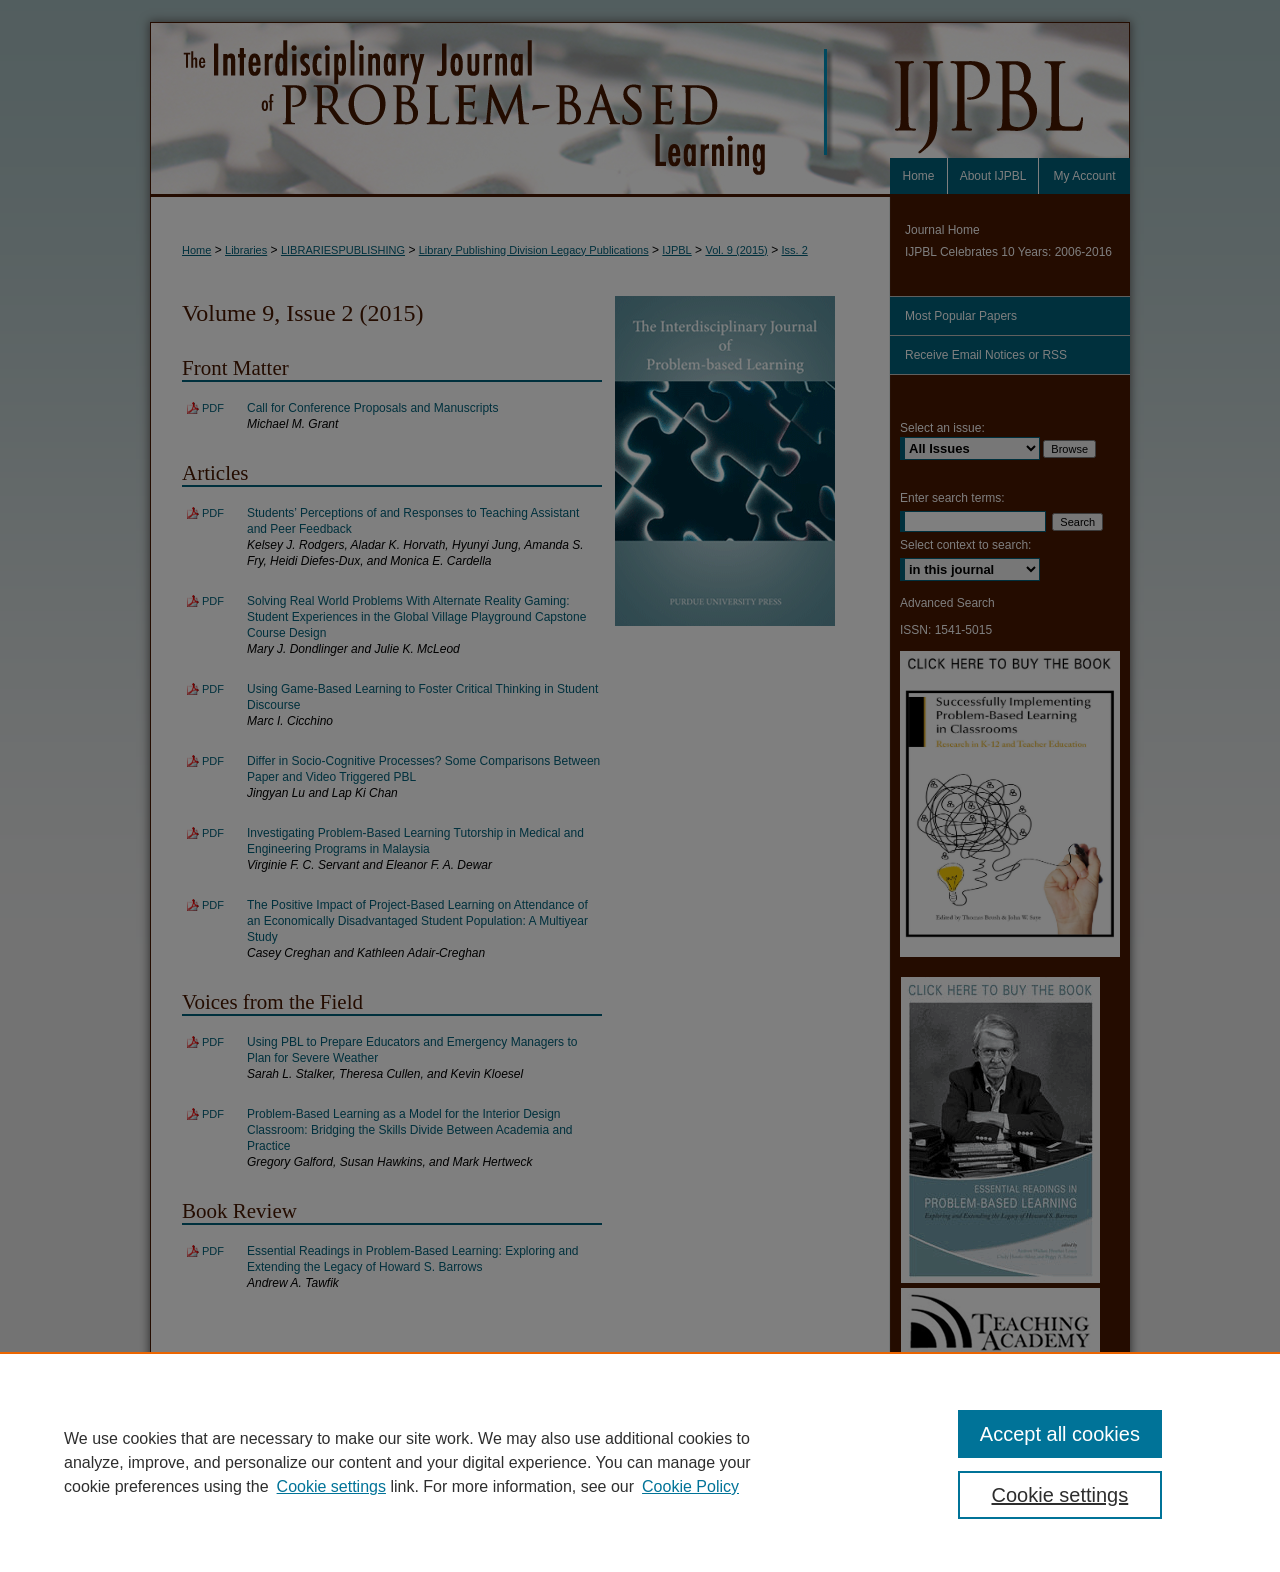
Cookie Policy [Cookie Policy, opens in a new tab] (690, 1486)
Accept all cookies (1060, 1434)
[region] (640, 1462)
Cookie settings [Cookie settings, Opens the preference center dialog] (1060, 1495)
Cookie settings (331, 1486)
